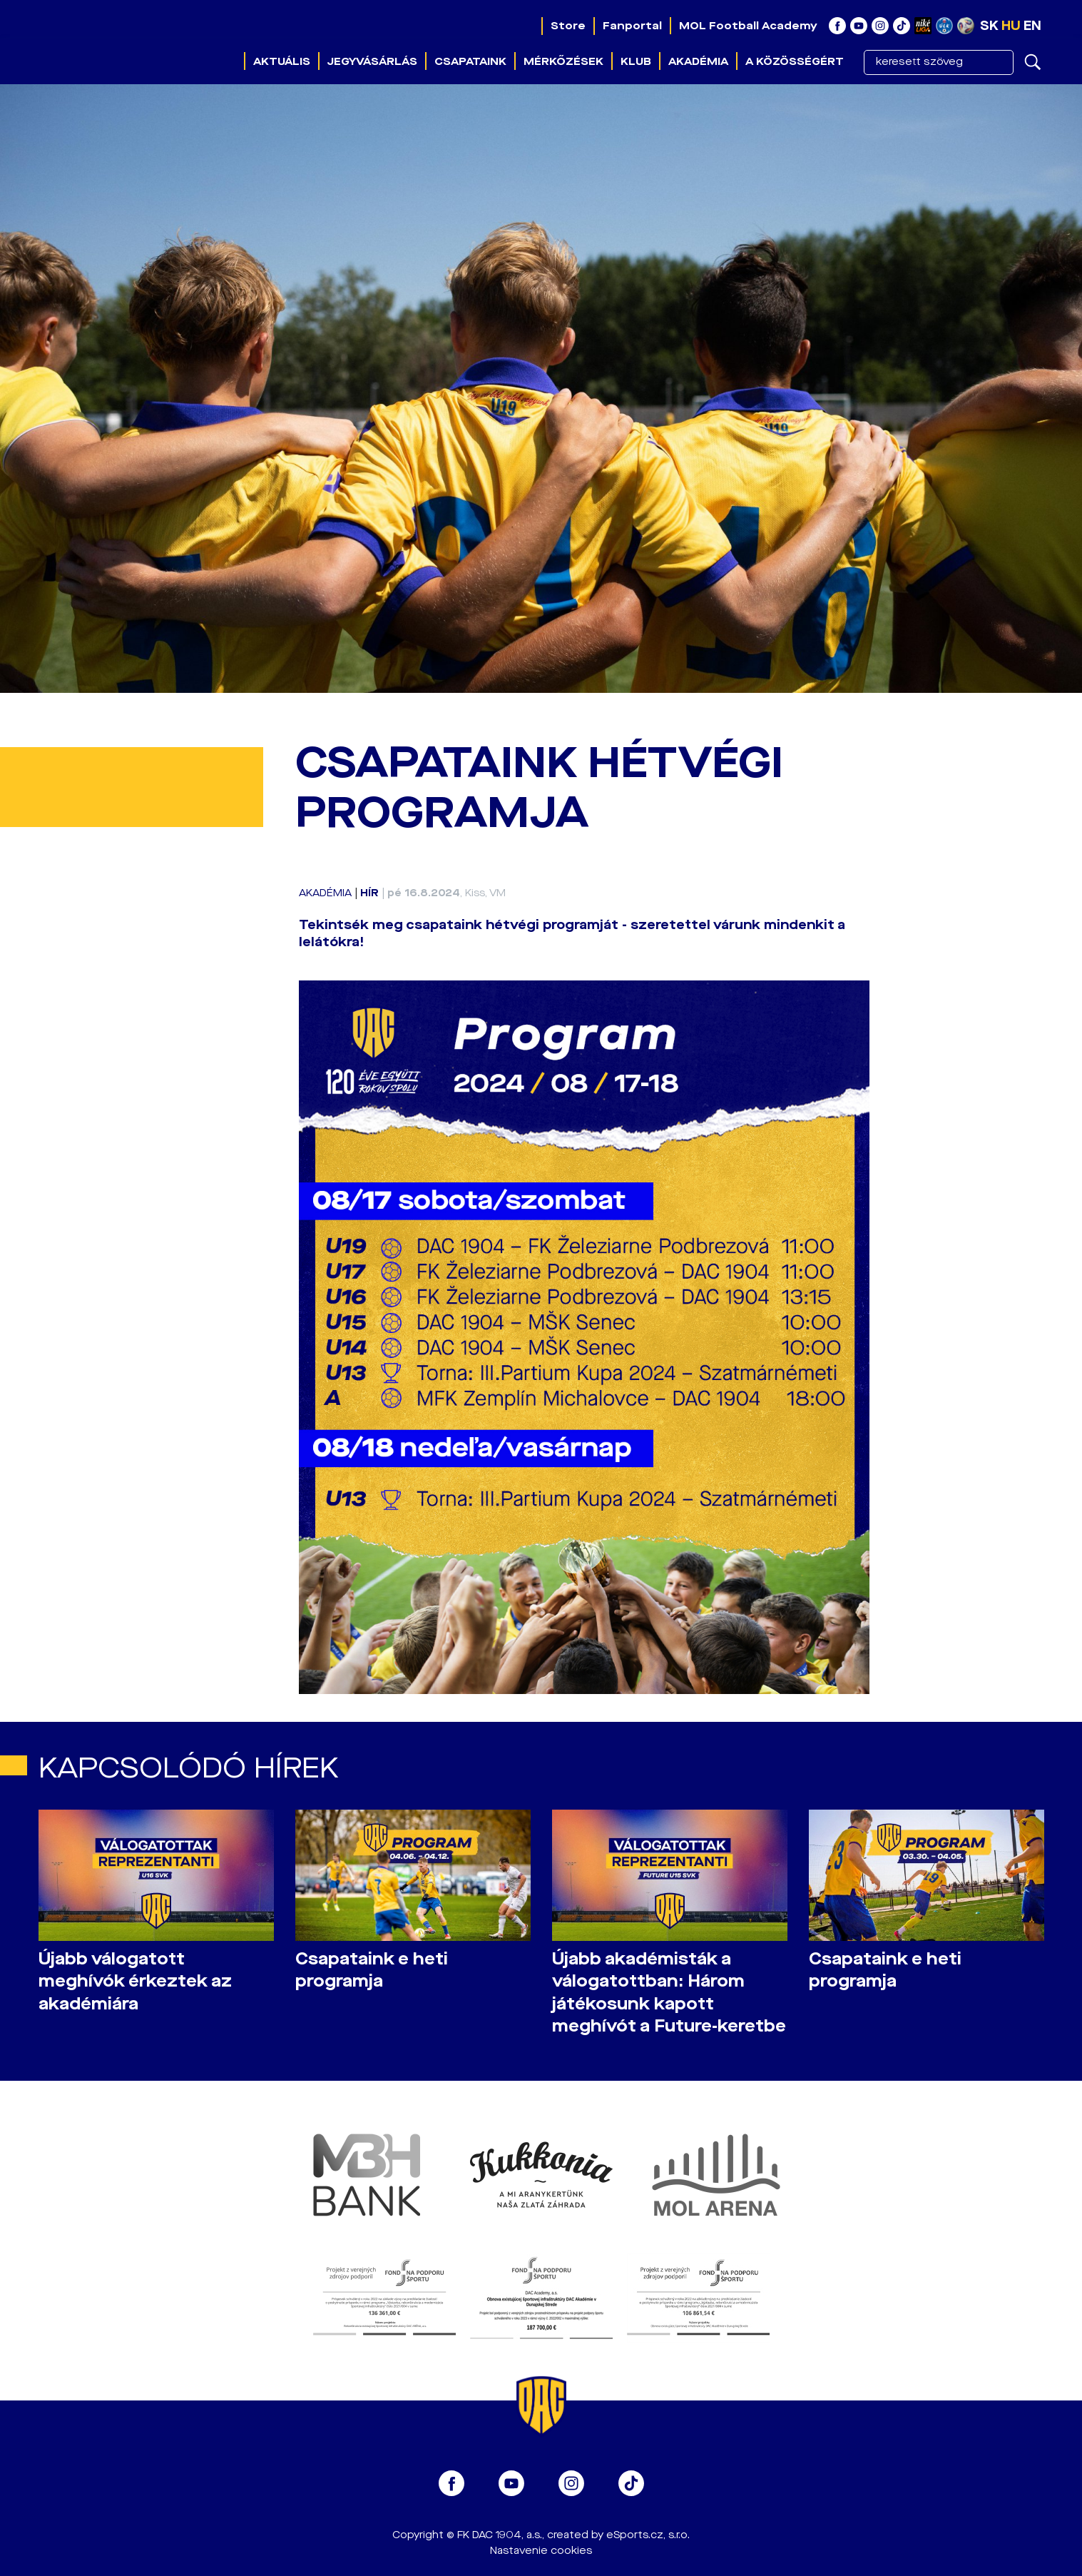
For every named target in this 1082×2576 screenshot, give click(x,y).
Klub (636, 61)
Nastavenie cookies (541, 2550)
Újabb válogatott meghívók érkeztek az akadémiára (135, 1981)
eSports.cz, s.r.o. (648, 2535)
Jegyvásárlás (372, 61)
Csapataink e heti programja (371, 1970)
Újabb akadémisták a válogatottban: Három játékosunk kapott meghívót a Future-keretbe (669, 1992)
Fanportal (632, 25)
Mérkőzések (563, 61)
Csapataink (470, 61)
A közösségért (794, 61)
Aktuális (281, 61)
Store (568, 25)
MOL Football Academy (748, 25)
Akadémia (698, 61)
